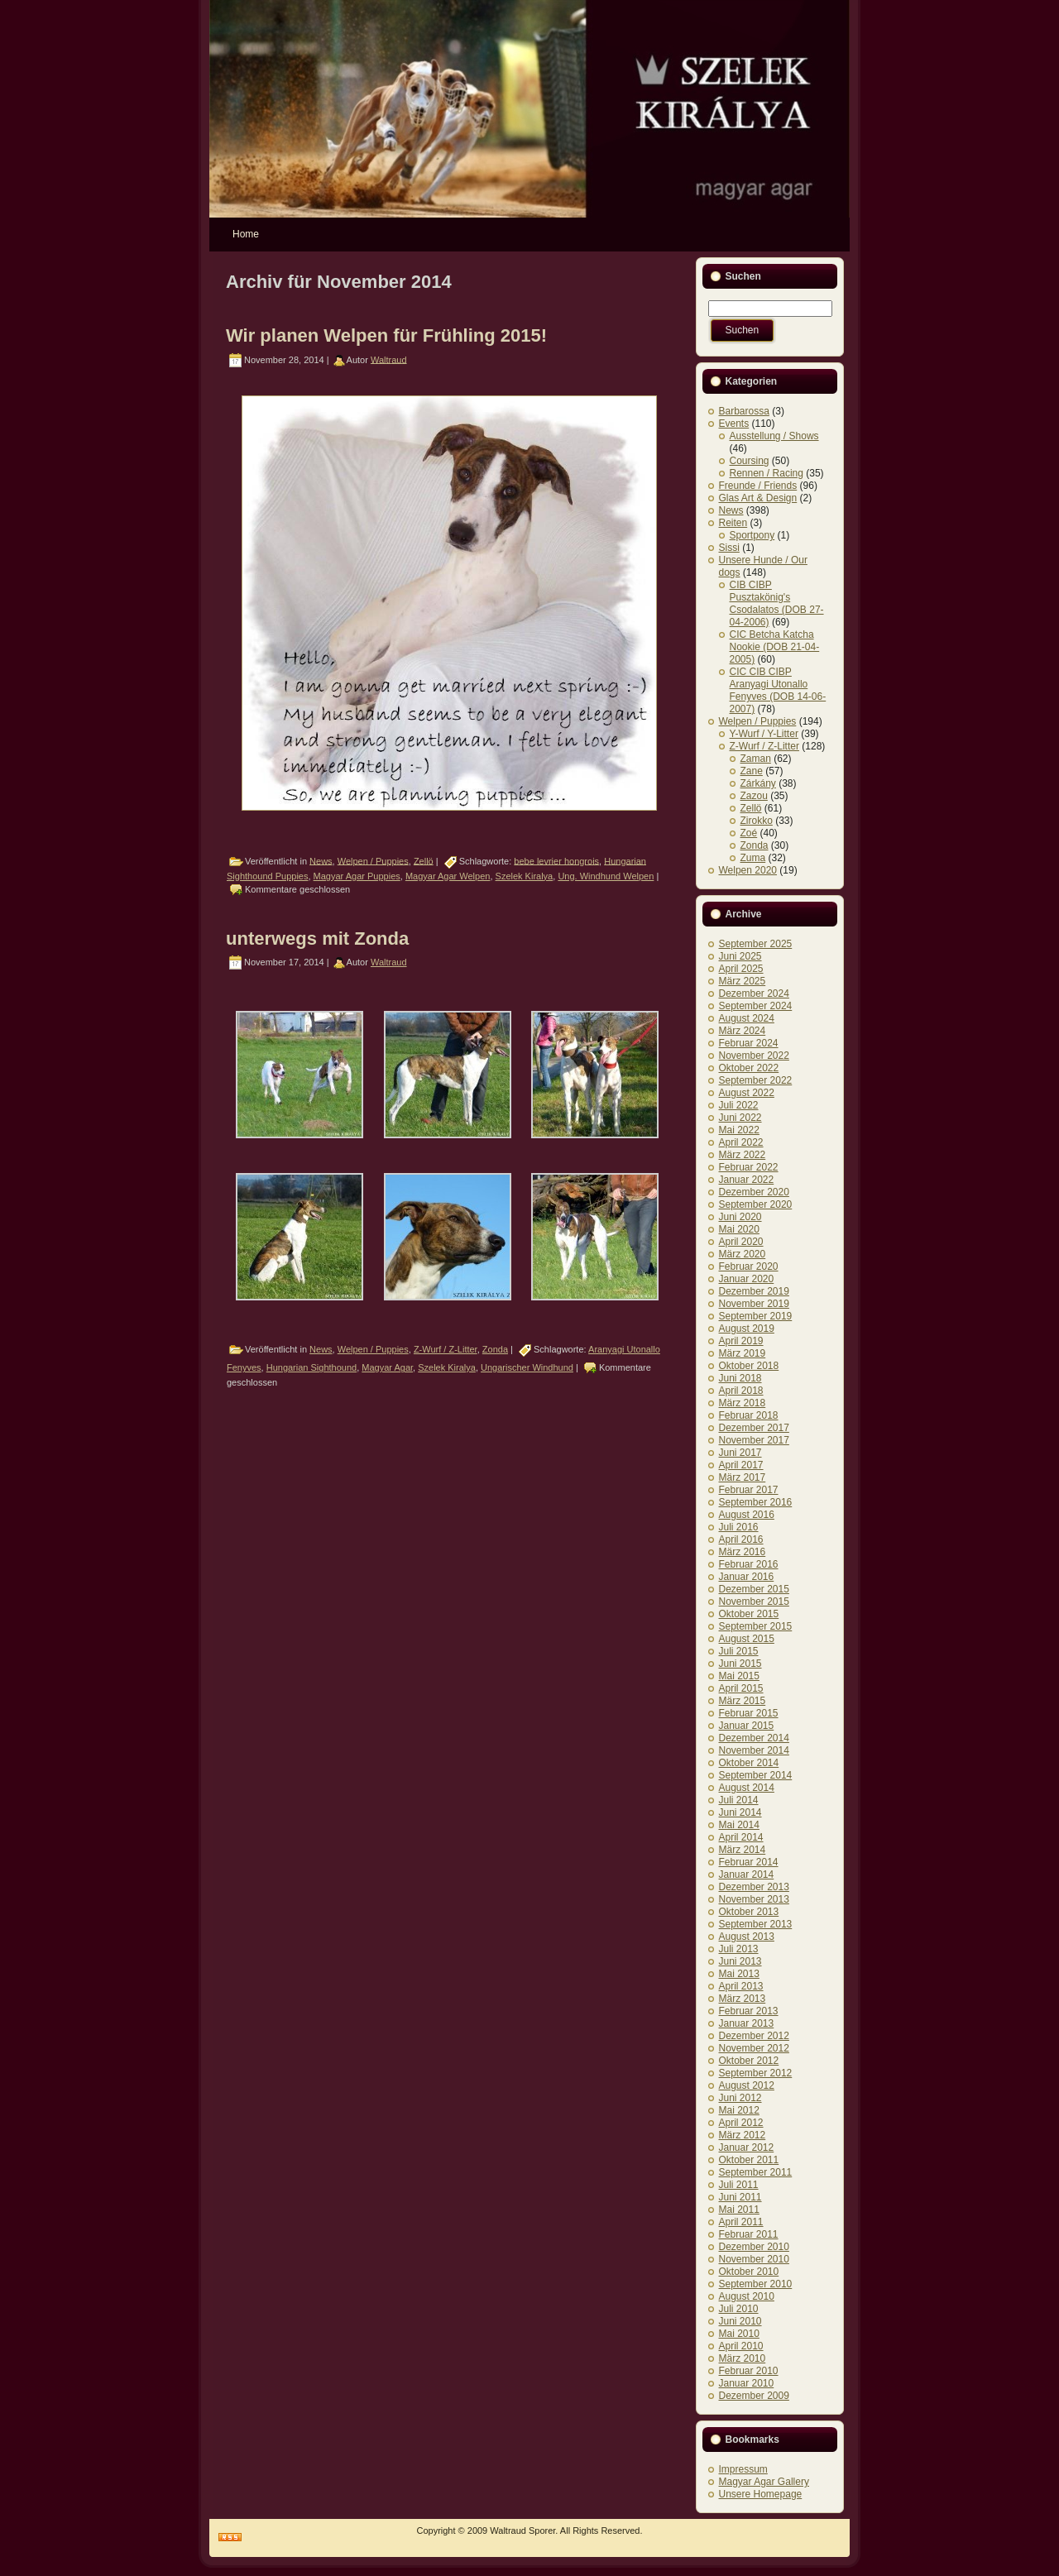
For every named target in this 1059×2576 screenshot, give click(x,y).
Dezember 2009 (754, 2395)
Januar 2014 (746, 1874)
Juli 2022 (739, 1105)
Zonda (495, 1349)
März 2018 (742, 1403)
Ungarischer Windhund (527, 1367)
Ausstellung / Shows (774, 436)
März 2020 (742, 1254)
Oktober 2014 (749, 1763)
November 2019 (754, 1304)
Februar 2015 (749, 1713)
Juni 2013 (740, 1961)
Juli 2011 (739, 2185)
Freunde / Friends (758, 485)
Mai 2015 (739, 1676)
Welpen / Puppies (373, 860)
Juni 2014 (740, 1812)
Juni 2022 (740, 1117)
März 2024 (742, 1031)
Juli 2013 (739, 1949)
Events (734, 423)
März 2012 (742, 2135)
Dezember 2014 (754, 1738)
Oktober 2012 (749, 2060)
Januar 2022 (746, 1179)
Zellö (424, 860)
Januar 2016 (746, 1576)
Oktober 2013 (749, 1912)
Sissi (729, 547)
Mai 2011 (739, 2209)
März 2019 (742, 1353)
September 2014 (756, 1775)
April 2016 (741, 1539)
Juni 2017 (740, 1452)
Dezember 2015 (754, 1589)
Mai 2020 (739, 1229)
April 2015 (741, 1688)
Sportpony (752, 535)
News (321, 860)
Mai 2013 (739, 1974)
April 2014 (741, 1837)
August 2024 (746, 1018)
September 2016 (756, 1502)
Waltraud (389, 359)
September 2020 (756, 1204)
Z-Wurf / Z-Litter (445, 1349)
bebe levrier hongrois (556, 860)
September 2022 (756, 1080)
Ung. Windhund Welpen (606, 876)
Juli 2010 (739, 2309)
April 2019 (741, 1341)
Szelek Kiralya (524, 876)
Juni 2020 (740, 1217)
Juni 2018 (740, 1378)
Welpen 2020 (748, 870)
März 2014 (742, 1849)
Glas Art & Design (758, 498)
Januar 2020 (746, 1279)
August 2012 (746, 2085)
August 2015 (746, 1639)
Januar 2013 (746, 2023)
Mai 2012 (739, 2110)
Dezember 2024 (754, 993)
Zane (751, 771)
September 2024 (756, 1006)
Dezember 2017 (754, 1428)
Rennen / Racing (766, 473)
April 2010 (741, 2346)
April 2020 (741, 1241)
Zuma (753, 858)
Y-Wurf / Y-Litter (764, 734)
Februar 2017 (749, 1490)
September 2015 (756, 1626)
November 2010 (754, 2259)
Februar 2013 (749, 2011)
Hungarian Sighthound (311, 1367)
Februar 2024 (749, 1043)
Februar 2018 (749, 1415)
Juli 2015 (739, 1651)
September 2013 (756, 1924)
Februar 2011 (749, 2234)
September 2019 (756, 1316)
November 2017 (754, 1440)
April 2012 (741, 2122)
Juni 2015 (740, 1663)
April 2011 (741, 2222)
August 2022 (746, 1093)
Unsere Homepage (761, 2494)
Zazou (754, 796)
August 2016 (746, 1514)
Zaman (755, 758)
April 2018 (741, 1390)
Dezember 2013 (754, 1887)
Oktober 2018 (749, 1366)
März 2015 (742, 1701)
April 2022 (741, 1142)
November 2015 (754, 1601)
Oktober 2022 (749, 1068)
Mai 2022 (739, 1130)
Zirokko (756, 820)
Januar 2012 (746, 2147)
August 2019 (746, 1328)
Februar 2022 (749, 1167)
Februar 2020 (749, 1266)
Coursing (749, 461)
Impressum (743, 2469)
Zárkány (758, 783)
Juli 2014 (739, 1800)
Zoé (749, 833)
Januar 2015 (746, 1725)
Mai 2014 (739, 1825)
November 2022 (754, 1055)
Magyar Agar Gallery (764, 2481)
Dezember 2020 (754, 1192)
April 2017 (741, 1465)
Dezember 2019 (754, 1291)
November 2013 (754, 1899)
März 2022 (742, 1155)
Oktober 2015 (749, 1614)
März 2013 (742, 1998)
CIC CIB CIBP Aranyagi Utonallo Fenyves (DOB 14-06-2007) (778, 690)
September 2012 (756, 2073)
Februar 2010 (749, 2371)
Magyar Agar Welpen (448, 876)
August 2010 (746, 2296)
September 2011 (756, 2172)
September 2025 (756, 944)
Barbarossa (744, 411)
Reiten (733, 523)
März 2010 (742, 2358)
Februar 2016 (749, 1564)
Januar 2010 (746, 2383)
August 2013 (746, 1936)
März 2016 (742, 1552)
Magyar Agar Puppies (357, 876)
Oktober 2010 (749, 2271)
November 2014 (754, 1750)
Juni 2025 (740, 956)
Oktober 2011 (749, 2160)
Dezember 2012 (754, 2036)
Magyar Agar (387, 1367)
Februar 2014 (749, 1862)
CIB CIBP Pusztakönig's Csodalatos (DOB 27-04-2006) (777, 603)
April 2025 (741, 968)
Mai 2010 (739, 2333)
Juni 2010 (740, 2321)
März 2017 (742, 1477)
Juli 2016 (739, 1527)
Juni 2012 (740, 2098)
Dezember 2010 (754, 2247)
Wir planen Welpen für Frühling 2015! (386, 335)
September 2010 (756, 2284)
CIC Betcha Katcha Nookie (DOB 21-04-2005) (775, 647)
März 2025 (742, 981)
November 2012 (754, 2048)
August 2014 (746, 1787)
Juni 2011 (740, 2197)
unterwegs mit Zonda (317, 938)
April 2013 (741, 1986)
